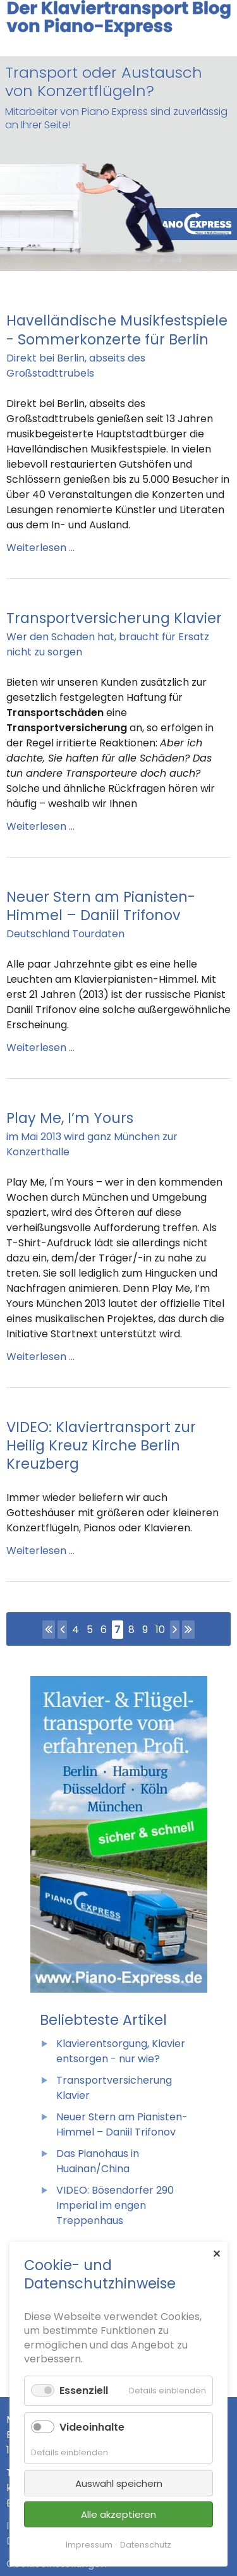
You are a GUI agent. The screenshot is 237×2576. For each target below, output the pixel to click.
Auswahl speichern (118, 2483)
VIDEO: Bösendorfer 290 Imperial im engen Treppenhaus (115, 2205)
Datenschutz (145, 2545)
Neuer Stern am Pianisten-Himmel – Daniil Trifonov (100, 906)
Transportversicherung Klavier (114, 618)
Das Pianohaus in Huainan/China (97, 2161)
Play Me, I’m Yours (69, 1118)
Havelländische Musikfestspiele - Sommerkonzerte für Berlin (117, 329)
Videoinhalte (92, 2427)
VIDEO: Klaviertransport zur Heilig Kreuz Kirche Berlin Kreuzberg (101, 1445)
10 (160, 1629)
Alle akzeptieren (118, 2514)
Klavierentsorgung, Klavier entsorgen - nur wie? (120, 2051)
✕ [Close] (216, 2254)
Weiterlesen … (40, 547)
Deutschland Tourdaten (65, 934)
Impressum (89, 2545)
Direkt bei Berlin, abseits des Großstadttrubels (75, 365)
